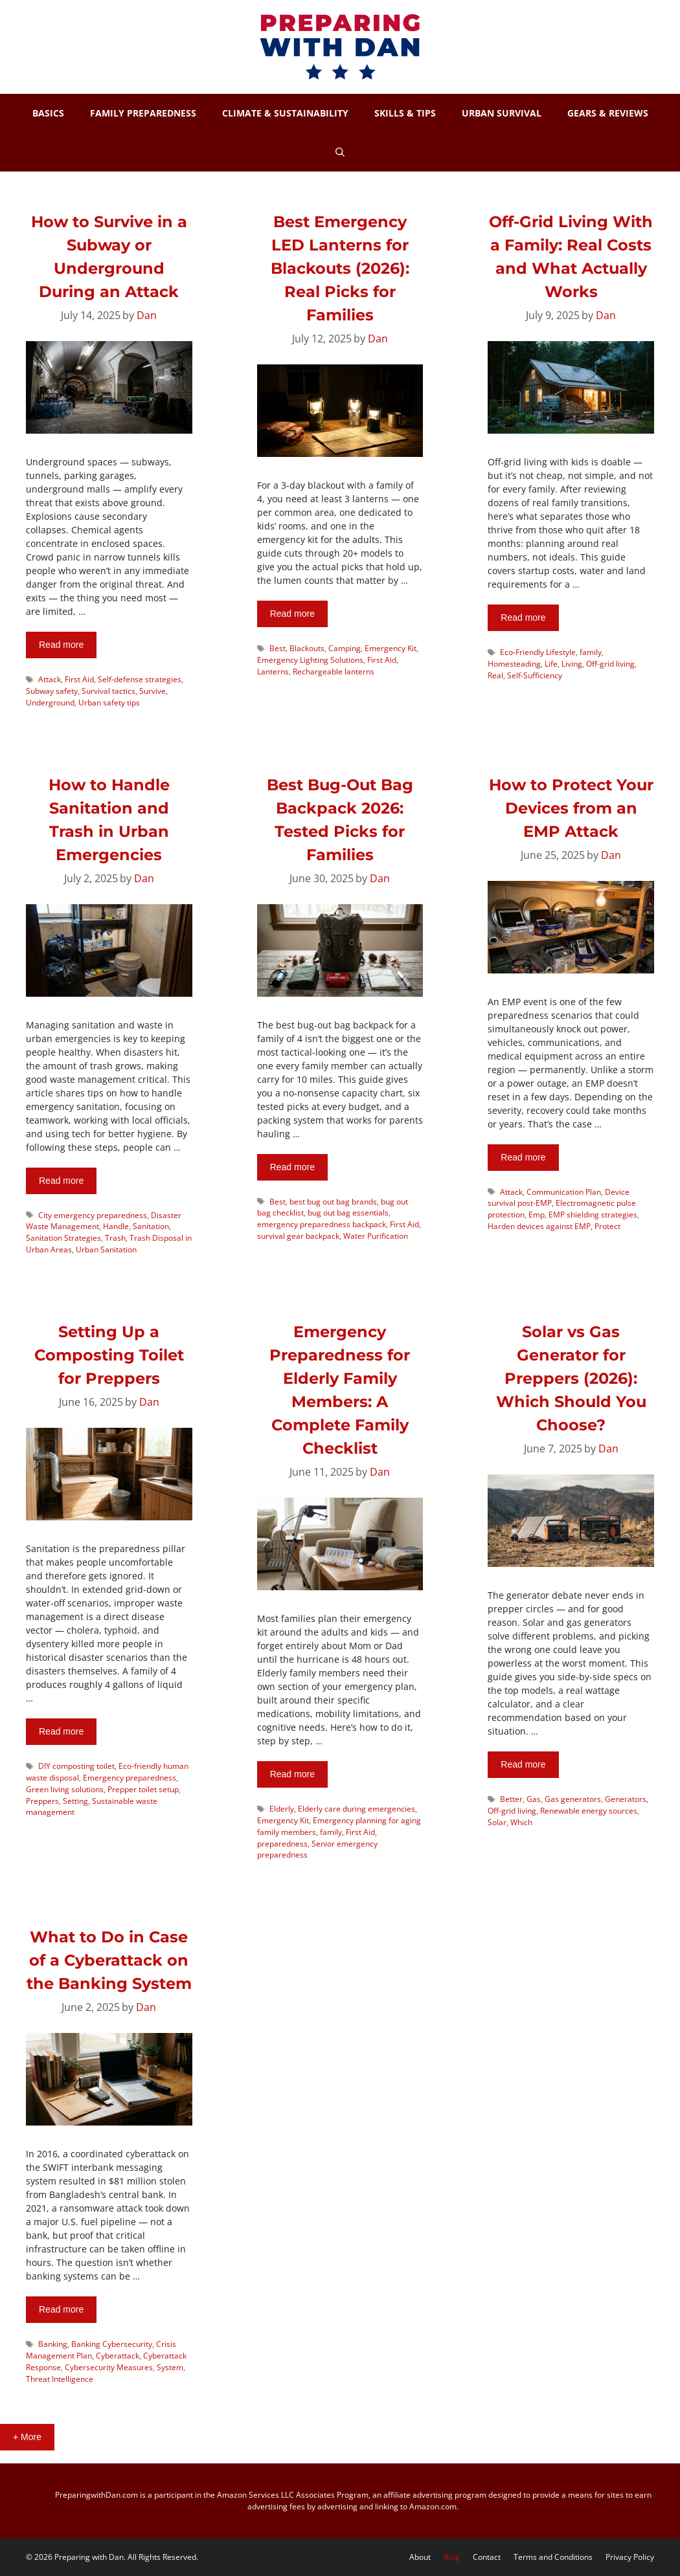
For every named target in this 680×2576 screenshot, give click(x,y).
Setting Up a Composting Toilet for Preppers (109, 1355)
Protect (607, 1226)
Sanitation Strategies (63, 1237)
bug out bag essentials (348, 1212)
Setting (75, 1800)
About (420, 2556)
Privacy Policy (630, 2556)
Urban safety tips (109, 702)
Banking (52, 2343)
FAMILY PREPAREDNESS (143, 113)
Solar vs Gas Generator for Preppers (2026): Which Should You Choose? (571, 1378)
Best (277, 648)
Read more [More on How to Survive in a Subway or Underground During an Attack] (61, 644)
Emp (536, 1214)
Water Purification (375, 1235)
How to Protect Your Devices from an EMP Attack (571, 808)
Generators (625, 1798)
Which (521, 1822)
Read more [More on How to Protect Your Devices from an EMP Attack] (523, 1157)
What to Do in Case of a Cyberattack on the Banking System (109, 1960)
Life (551, 663)
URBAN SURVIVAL (501, 113)
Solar (497, 1822)
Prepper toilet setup (143, 1789)
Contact (487, 2556)
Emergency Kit (390, 648)
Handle (116, 1226)
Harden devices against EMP (539, 1226)
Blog (452, 2556)
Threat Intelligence (59, 2378)
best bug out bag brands (333, 1201)
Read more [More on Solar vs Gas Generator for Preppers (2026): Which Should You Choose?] (523, 1764)
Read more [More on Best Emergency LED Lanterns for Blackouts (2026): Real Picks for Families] (292, 613)
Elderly (281, 1808)
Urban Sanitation (106, 1249)
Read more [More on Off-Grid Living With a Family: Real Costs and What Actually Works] (523, 617)
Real (495, 675)
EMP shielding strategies (593, 1214)
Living (571, 663)
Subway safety (52, 690)
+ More (27, 2437)
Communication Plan (564, 1191)
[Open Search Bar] (340, 152)
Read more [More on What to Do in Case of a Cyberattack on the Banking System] (61, 2309)
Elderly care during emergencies (356, 1808)
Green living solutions (65, 1789)
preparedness (282, 1843)
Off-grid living (610, 663)
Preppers (42, 1800)
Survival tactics (108, 690)
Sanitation (151, 1226)
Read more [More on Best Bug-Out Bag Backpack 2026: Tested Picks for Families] (292, 1167)
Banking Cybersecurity (111, 2343)
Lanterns (273, 671)
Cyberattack (117, 2355)
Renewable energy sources (588, 1810)
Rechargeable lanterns (333, 671)
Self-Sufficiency (534, 675)
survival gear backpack (298, 1235)
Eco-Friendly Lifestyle (538, 652)
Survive (152, 690)
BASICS (48, 113)
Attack (49, 679)
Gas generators (573, 1798)
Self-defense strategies (139, 679)
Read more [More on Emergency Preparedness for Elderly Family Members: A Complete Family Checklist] (292, 1774)
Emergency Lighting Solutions (310, 659)
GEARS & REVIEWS (607, 113)
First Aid (79, 679)
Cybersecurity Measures (109, 2367)
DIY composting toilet (76, 1765)
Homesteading (514, 663)
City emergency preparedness (92, 1215)
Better (511, 1798)
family (591, 652)
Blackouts (306, 648)
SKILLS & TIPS (405, 113)
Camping (344, 648)
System (170, 2367)
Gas (534, 1798)
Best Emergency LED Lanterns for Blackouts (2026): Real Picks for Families (340, 268)
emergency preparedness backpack (321, 1224)
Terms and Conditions (553, 2556)
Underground (50, 702)
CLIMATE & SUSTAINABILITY (285, 113)
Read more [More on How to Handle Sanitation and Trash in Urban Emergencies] (61, 1180)
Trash (115, 1237)
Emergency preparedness (129, 1777)
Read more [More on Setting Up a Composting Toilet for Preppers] (61, 1731)
